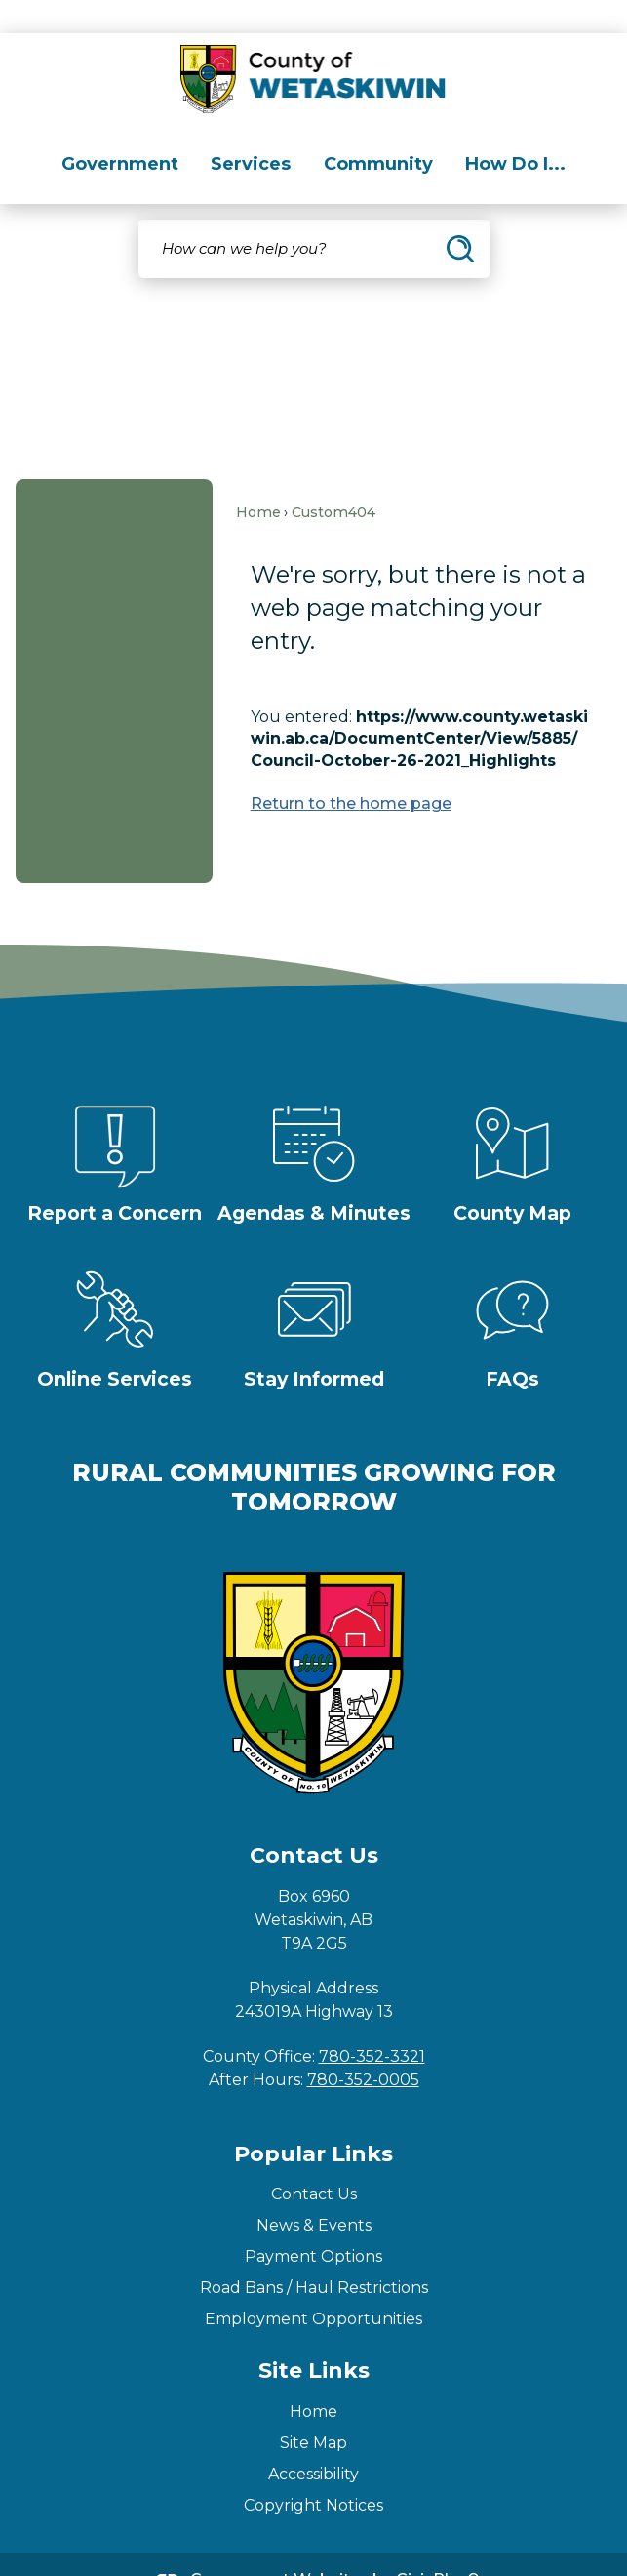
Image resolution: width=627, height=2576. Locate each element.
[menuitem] (120, 131)
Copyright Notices (313, 2472)
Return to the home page (351, 770)
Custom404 (333, 479)
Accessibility (313, 2441)
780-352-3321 (372, 2023)
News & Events (314, 2192)
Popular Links (313, 2121)
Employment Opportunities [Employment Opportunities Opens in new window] (313, 2285)
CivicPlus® (438, 2546)
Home (258, 479)
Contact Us (314, 2161)
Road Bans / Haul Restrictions (314, 2254)
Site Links (314, 2337)
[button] (460, 215)
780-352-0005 (363, 2046)
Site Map (313, 2409)
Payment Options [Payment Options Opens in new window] (313, 2223)
